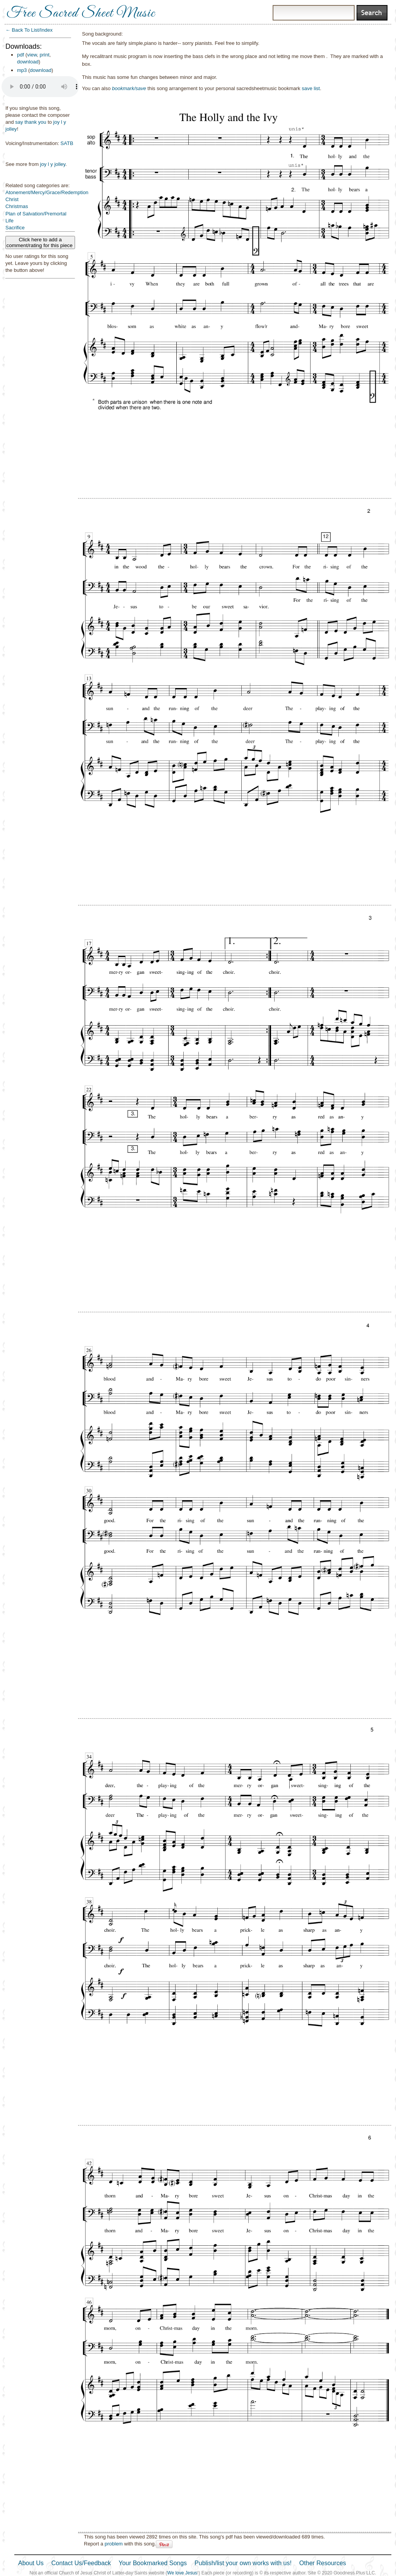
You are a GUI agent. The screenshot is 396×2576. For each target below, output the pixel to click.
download (28, 62)
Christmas (16, 206)
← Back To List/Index (29, 30)
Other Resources (322, 2563)
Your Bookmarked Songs (153, 2563)
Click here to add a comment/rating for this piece (40, 242)
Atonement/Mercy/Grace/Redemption (47, 192)
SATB (66, 143)
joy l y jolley (53, 164)
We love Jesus (182, 2573)
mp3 (22, 70)
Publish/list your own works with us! (243, 2563)
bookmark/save (129, 88)
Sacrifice (15, 227)
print (45, 55)
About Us (31, 2563)
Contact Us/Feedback (81, 2563)
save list (311, 88)
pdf (20, 55)
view (32, 55)
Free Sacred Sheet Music (81, 13)
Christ (12, 199)
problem (113, 2544)
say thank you (30, 122)
